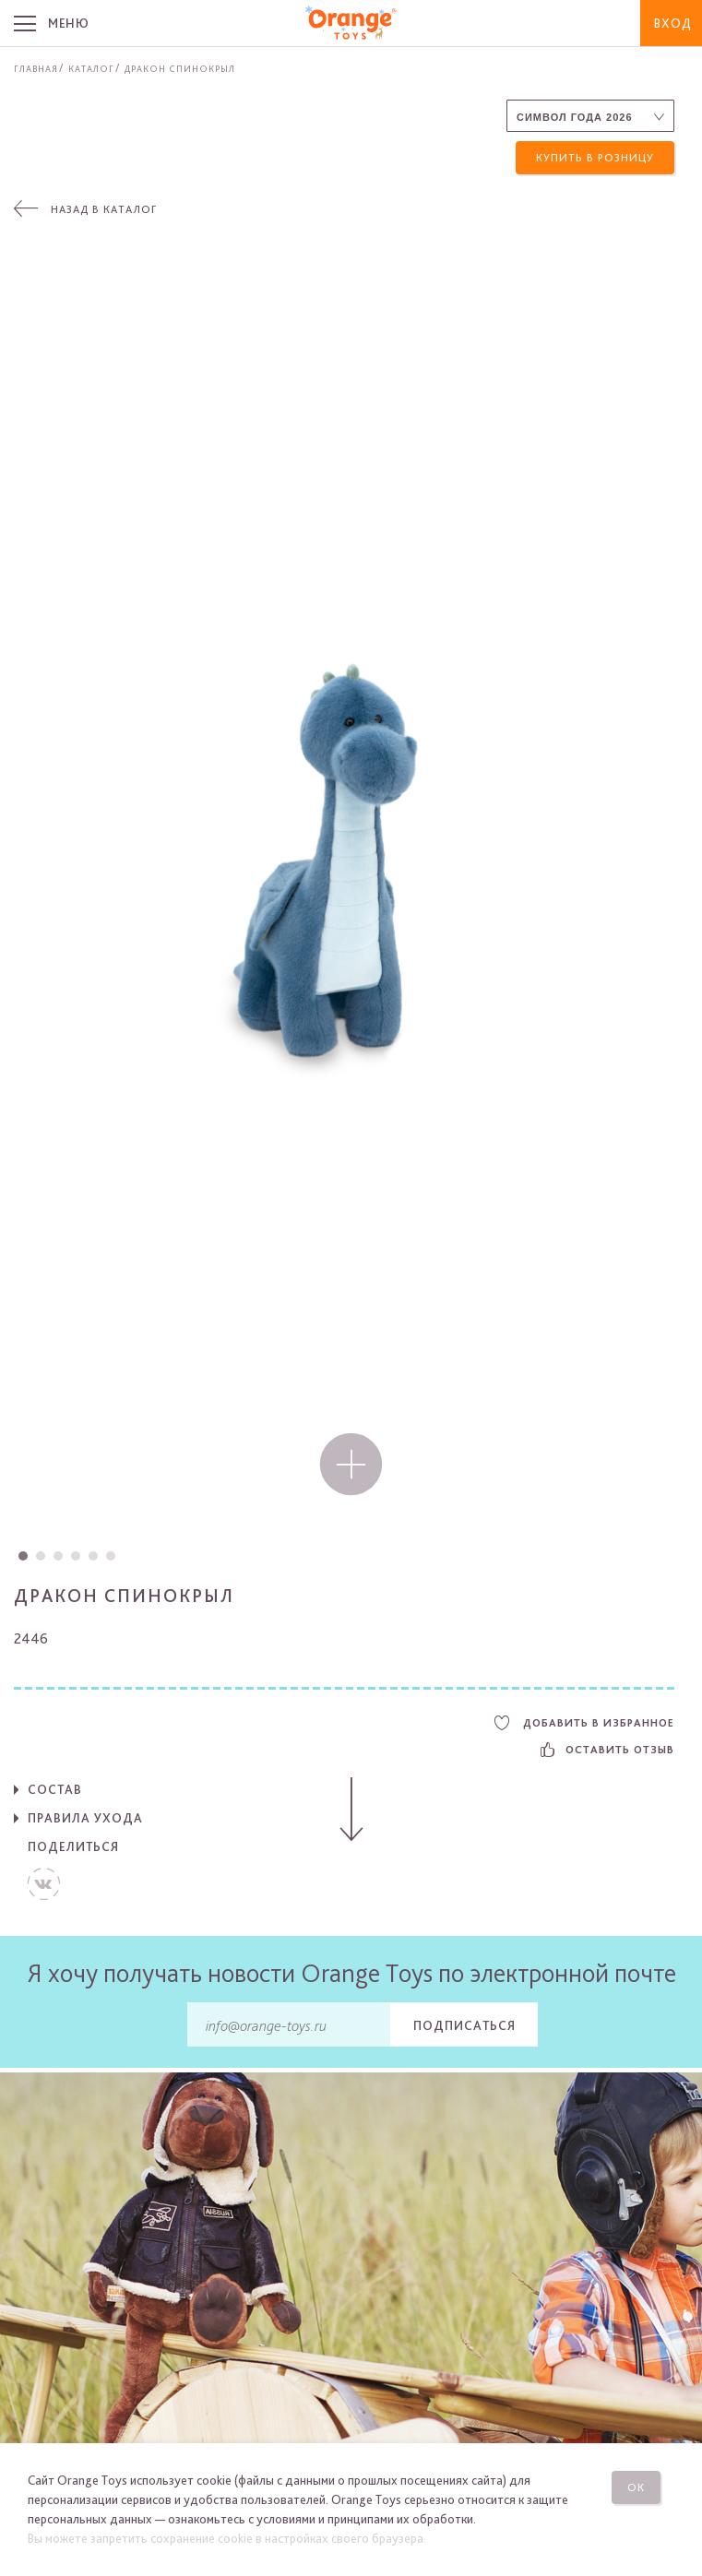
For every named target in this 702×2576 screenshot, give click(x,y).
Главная (36, 68)
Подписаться (464, 2025)
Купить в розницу (595, 157)
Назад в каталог (104, 210)
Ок (636, 2487)
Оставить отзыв (607, 1749)
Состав (55, 1789)
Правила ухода (85, 1817)
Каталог (91, 68)
